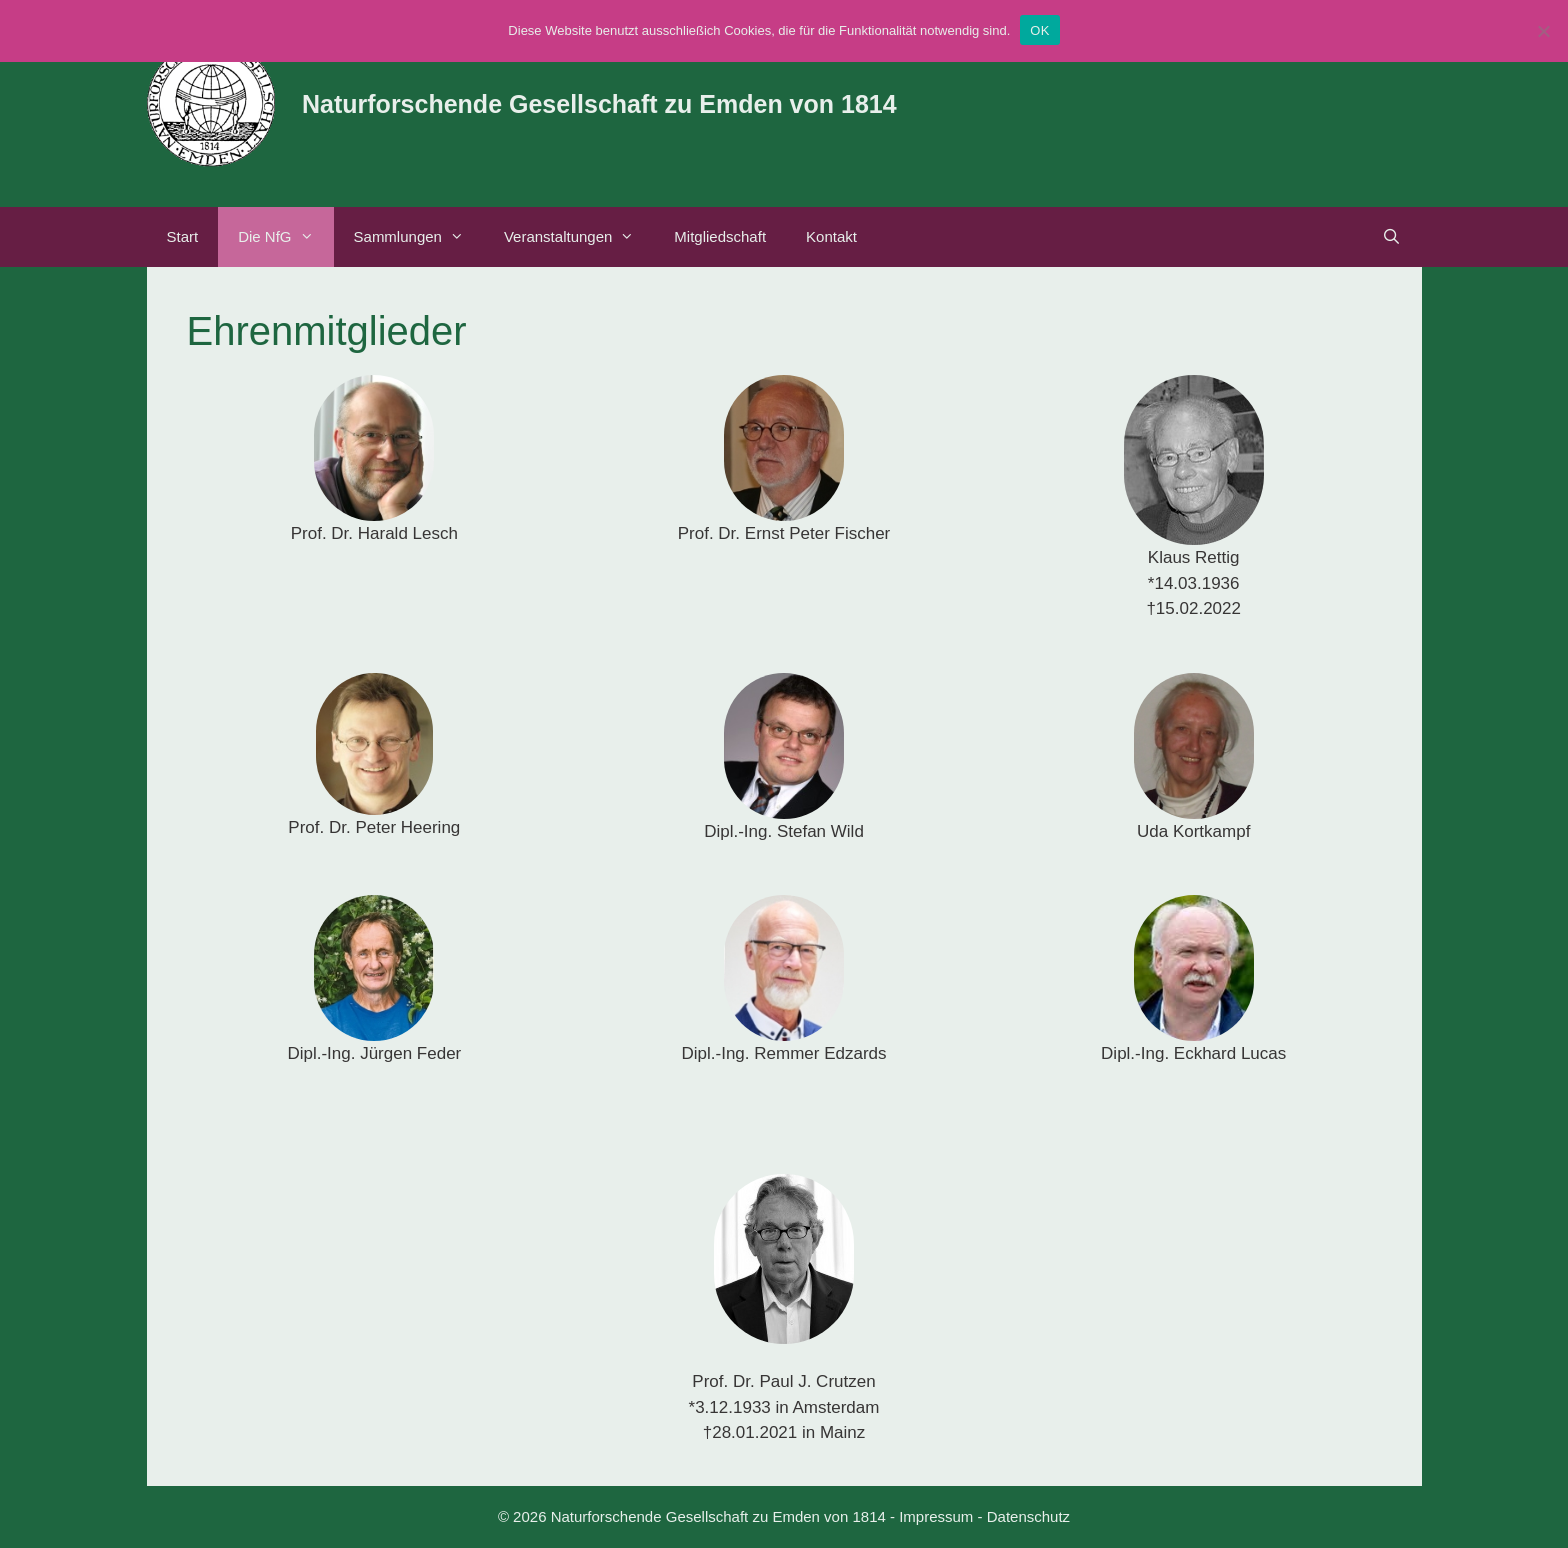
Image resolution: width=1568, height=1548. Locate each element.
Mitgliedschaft (720, 236)
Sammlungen (419, 237)
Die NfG (285, 237)
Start (183, 236)
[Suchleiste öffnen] (1391, 237)
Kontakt (831, 236)
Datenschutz (1028, 1516)
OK (1039, 30)
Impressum (936, 1516)
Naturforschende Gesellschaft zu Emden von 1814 (599, 104)
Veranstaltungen (579, 237)
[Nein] (1543, 31)
